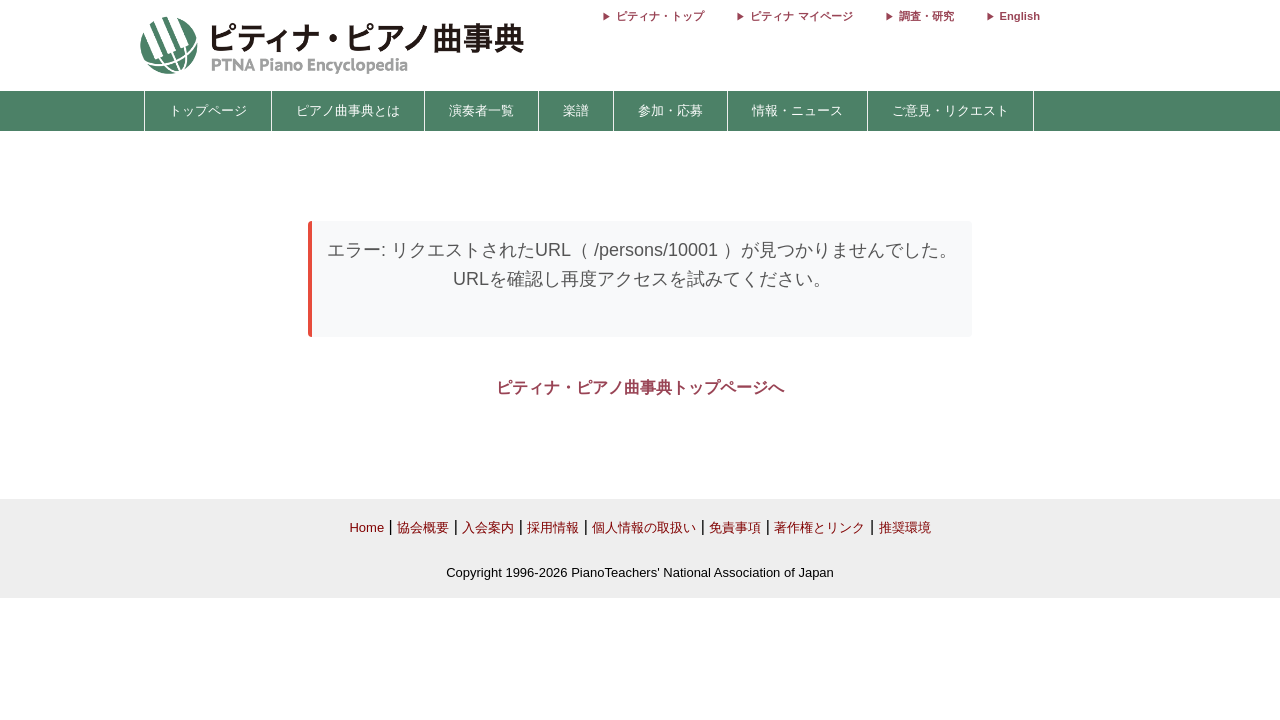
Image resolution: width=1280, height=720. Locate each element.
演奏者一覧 (481, 110)
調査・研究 (926, 16)
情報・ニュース (797, 110)
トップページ (208, 110)
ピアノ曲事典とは (348, 110)
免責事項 (735, 527)
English (1020, 16)
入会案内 (488, 527)
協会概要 (423, 527)
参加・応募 (670, 110)
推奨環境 (905, 527)
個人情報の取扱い (644, 527)
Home (366, 527)
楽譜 (576, 110)
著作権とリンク (819, 527)
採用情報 (553, 527)
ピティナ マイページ (801, 16)
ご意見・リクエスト (950, 110)
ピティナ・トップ (660, 16)
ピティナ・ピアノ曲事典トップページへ (640, 387)
